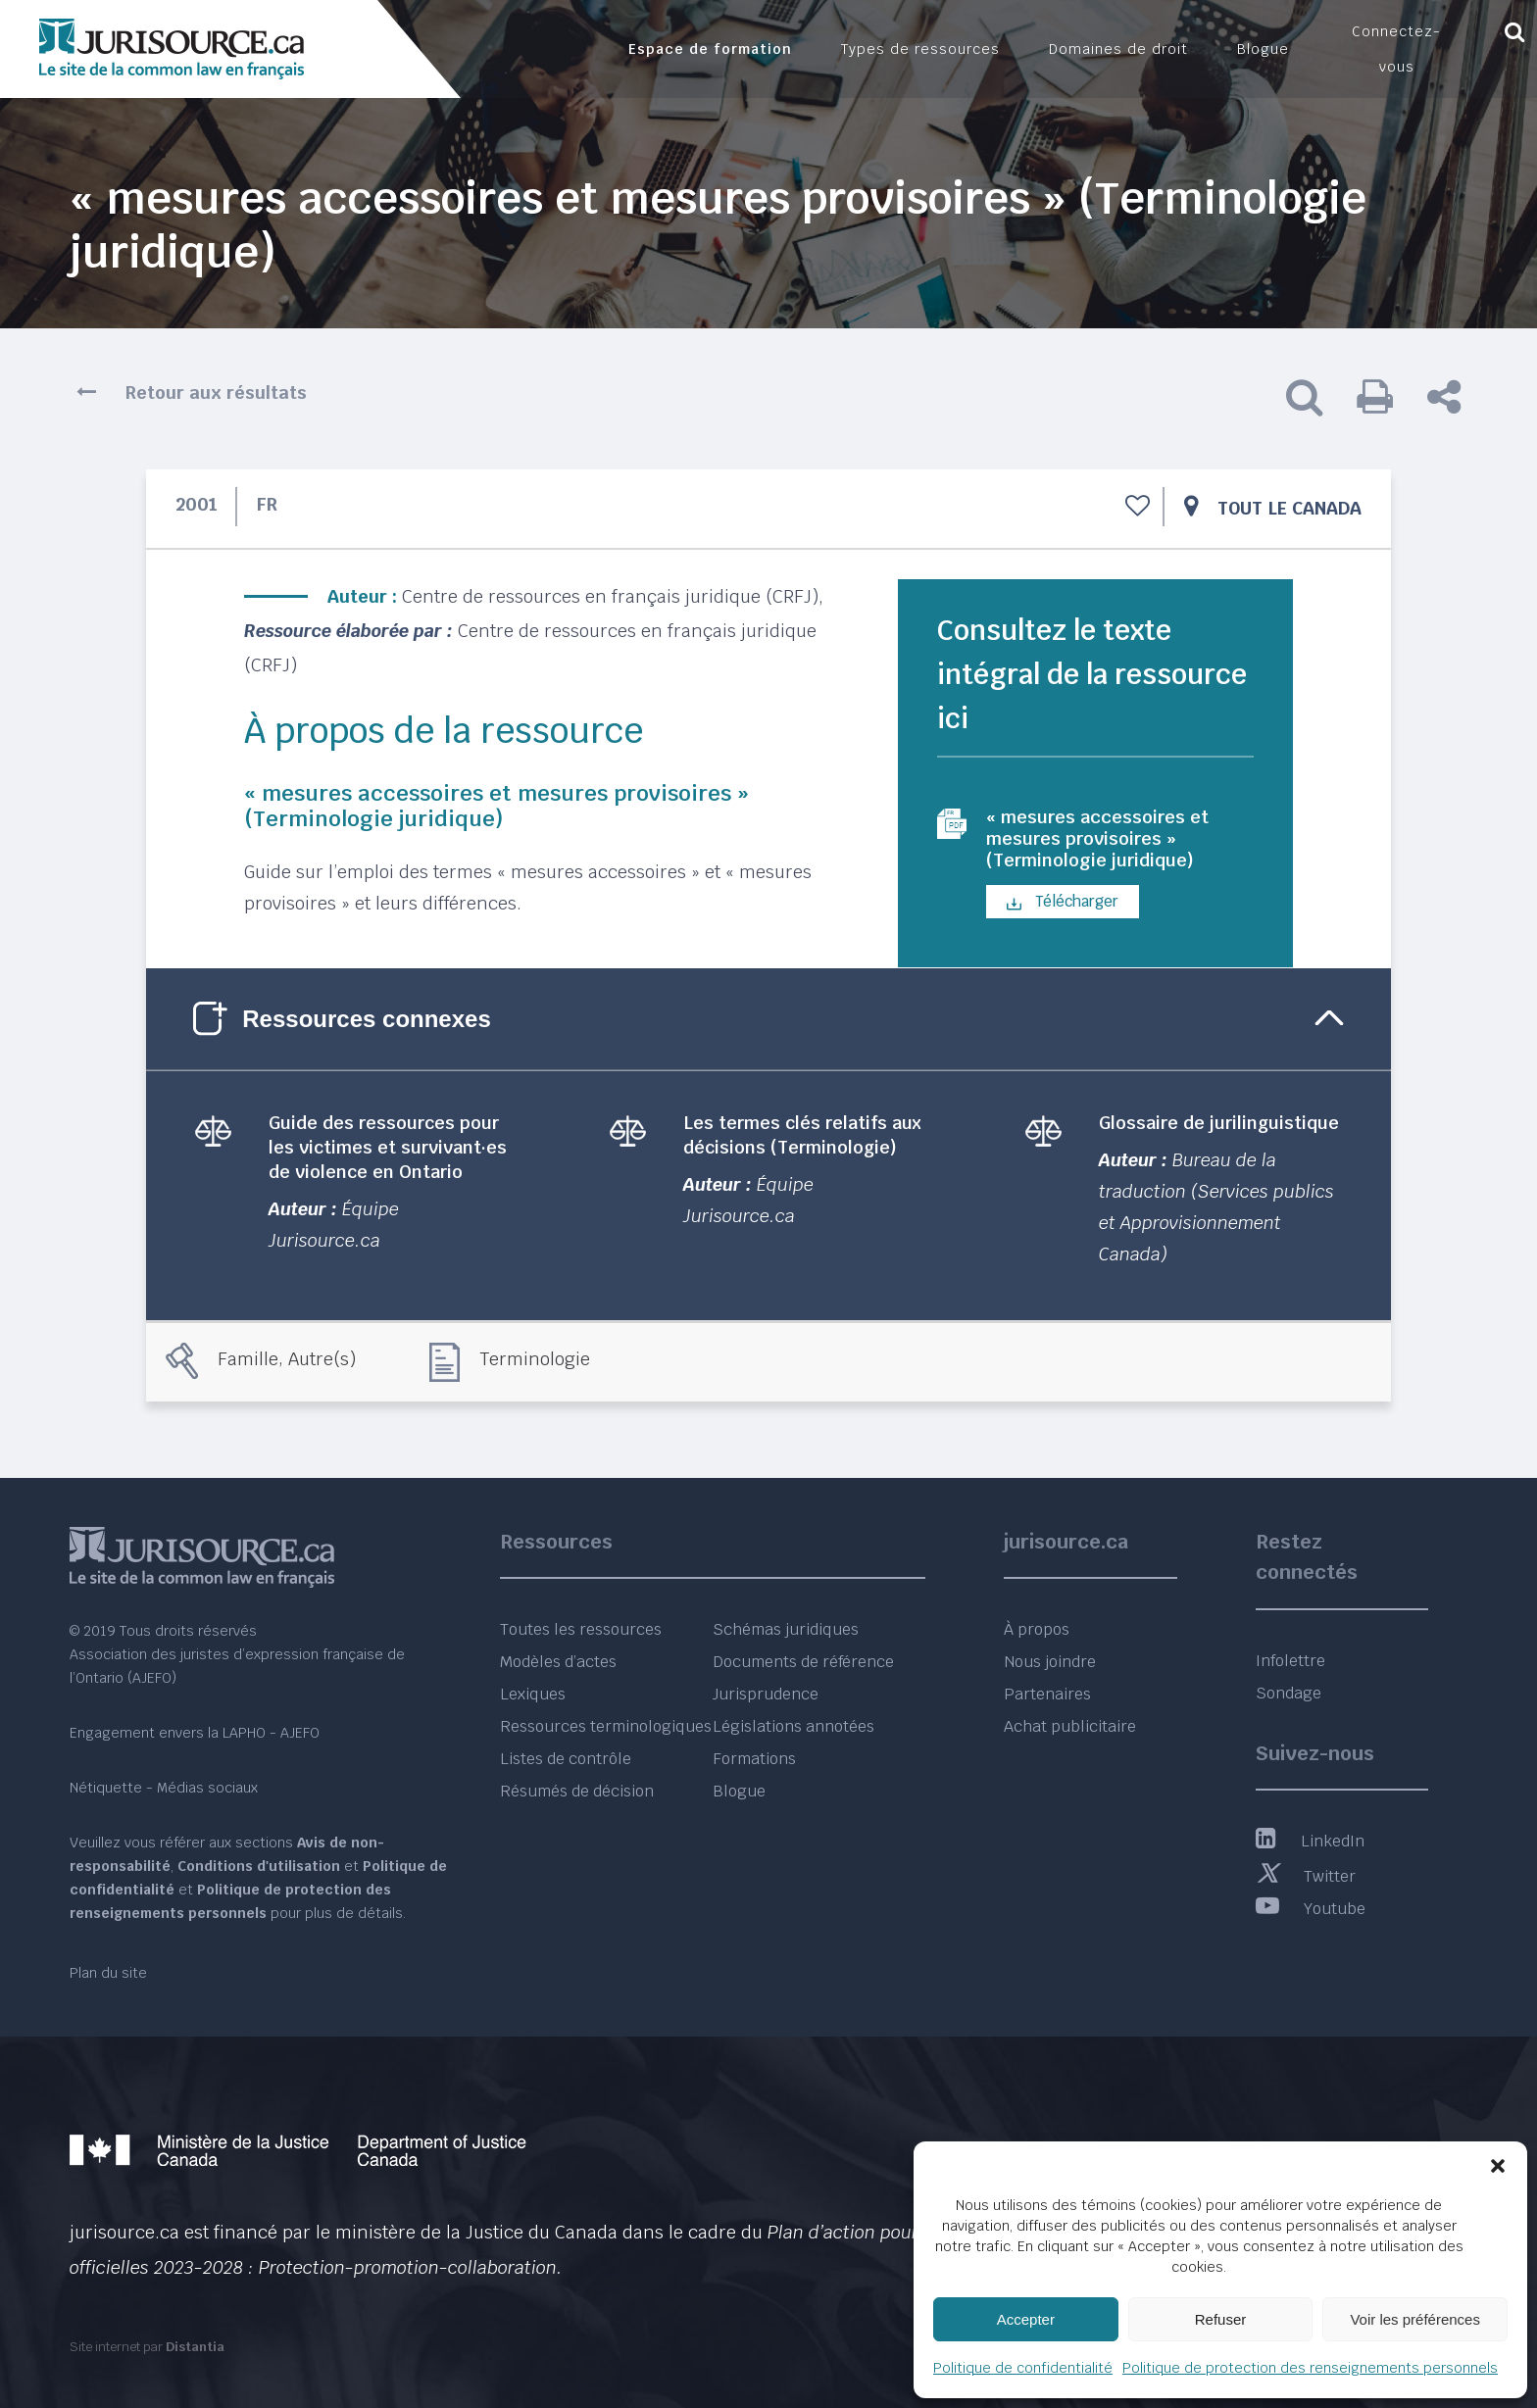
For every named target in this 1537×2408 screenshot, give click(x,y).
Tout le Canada (1289, 508)
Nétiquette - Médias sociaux (164, 1787)
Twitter (1306, 1876)
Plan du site (108, 1973)
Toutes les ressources (581, 1629)
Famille (248, 1364)
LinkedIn (1310, 1841)
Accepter (1026, 2319)
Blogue (739, 1791)
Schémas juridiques (786, 1629)
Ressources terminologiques (606, 1726)
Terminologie (534, 1364)
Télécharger (1062, 908)
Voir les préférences (1415, 2319)
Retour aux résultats (216, 392)
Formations (754, 1758)
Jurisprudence (765, 1694)
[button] (1498, 2166)
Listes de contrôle (565, 1758)
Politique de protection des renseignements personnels (1310, 2368)
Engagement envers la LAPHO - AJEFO (195, 1733)
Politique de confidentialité (1023, 2368)
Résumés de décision (577, 1791)
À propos (1036, 1629)
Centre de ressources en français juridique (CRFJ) (610, 596)
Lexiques (533, 1694)
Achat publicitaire (1070, 1726)
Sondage (1288, 1693)
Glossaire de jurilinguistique (1219, 1128)
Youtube (1310, 1908)
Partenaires (1047, 1694)
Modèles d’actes (558, 1661)
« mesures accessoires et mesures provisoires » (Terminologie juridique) (1107, 842)
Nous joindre (1050, 1661)
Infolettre (1290, 1660)
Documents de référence (803, 1661)
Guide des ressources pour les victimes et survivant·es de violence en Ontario (388, 1153)
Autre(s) (322, 1364)
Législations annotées (793, 1726)
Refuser (1221, 2319)
